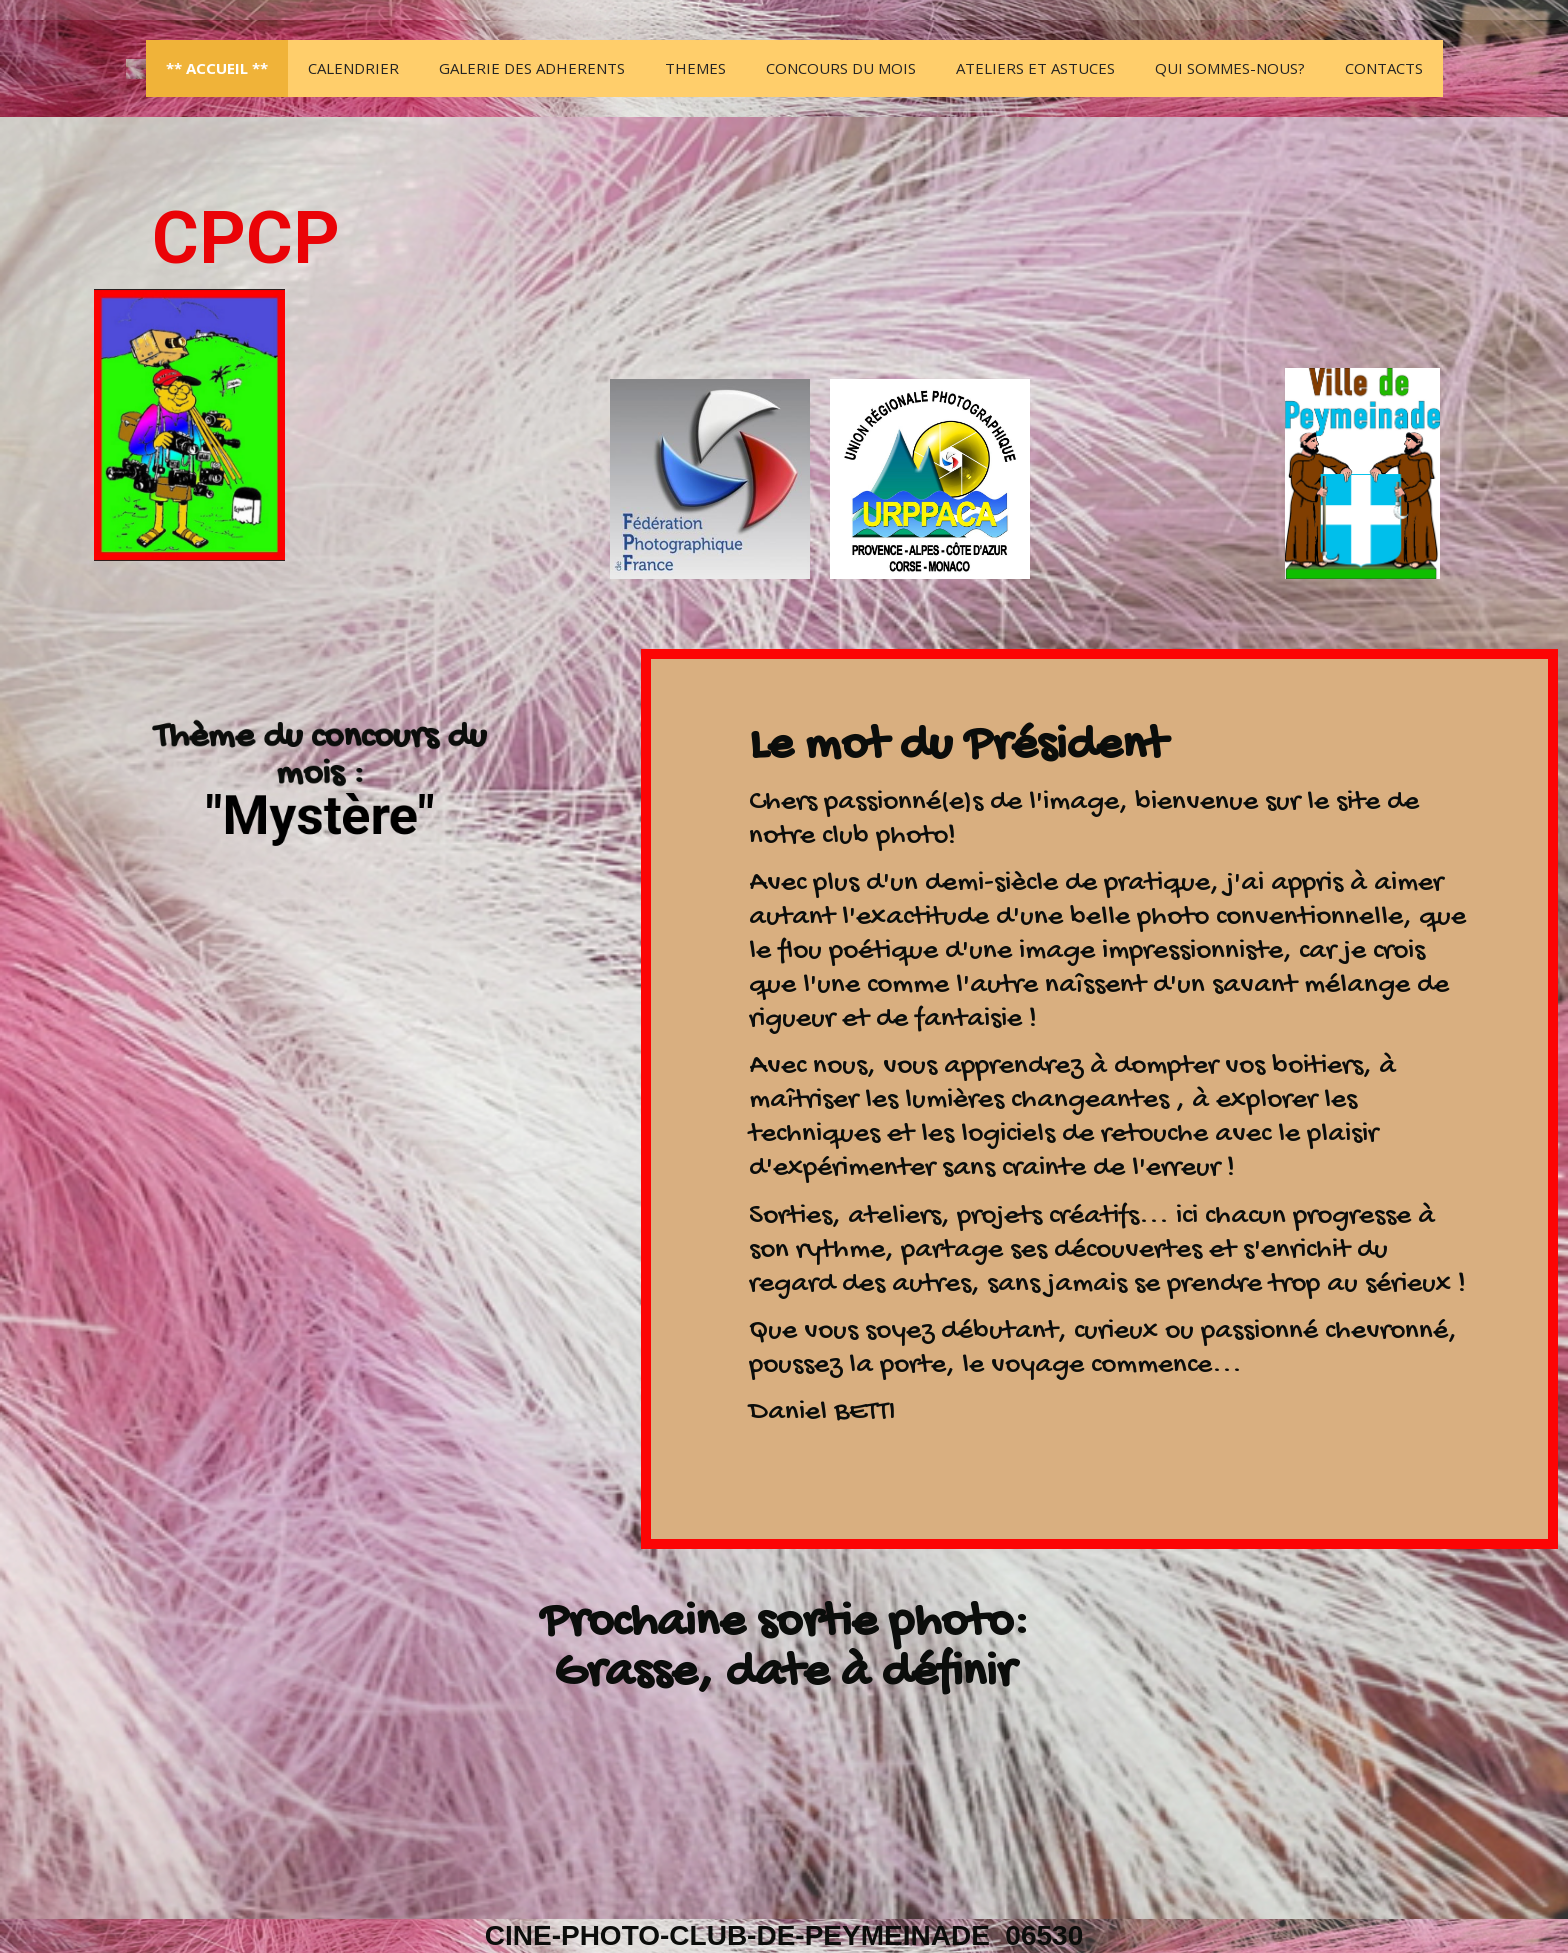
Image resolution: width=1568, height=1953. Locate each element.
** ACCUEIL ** (217, 68)
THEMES (695, 68)
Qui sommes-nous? (1230, 68)
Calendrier (353, 68)
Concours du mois (841, 68)
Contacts (1384, 68)
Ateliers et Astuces (1035, 68)
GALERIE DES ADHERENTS (532, 68)
